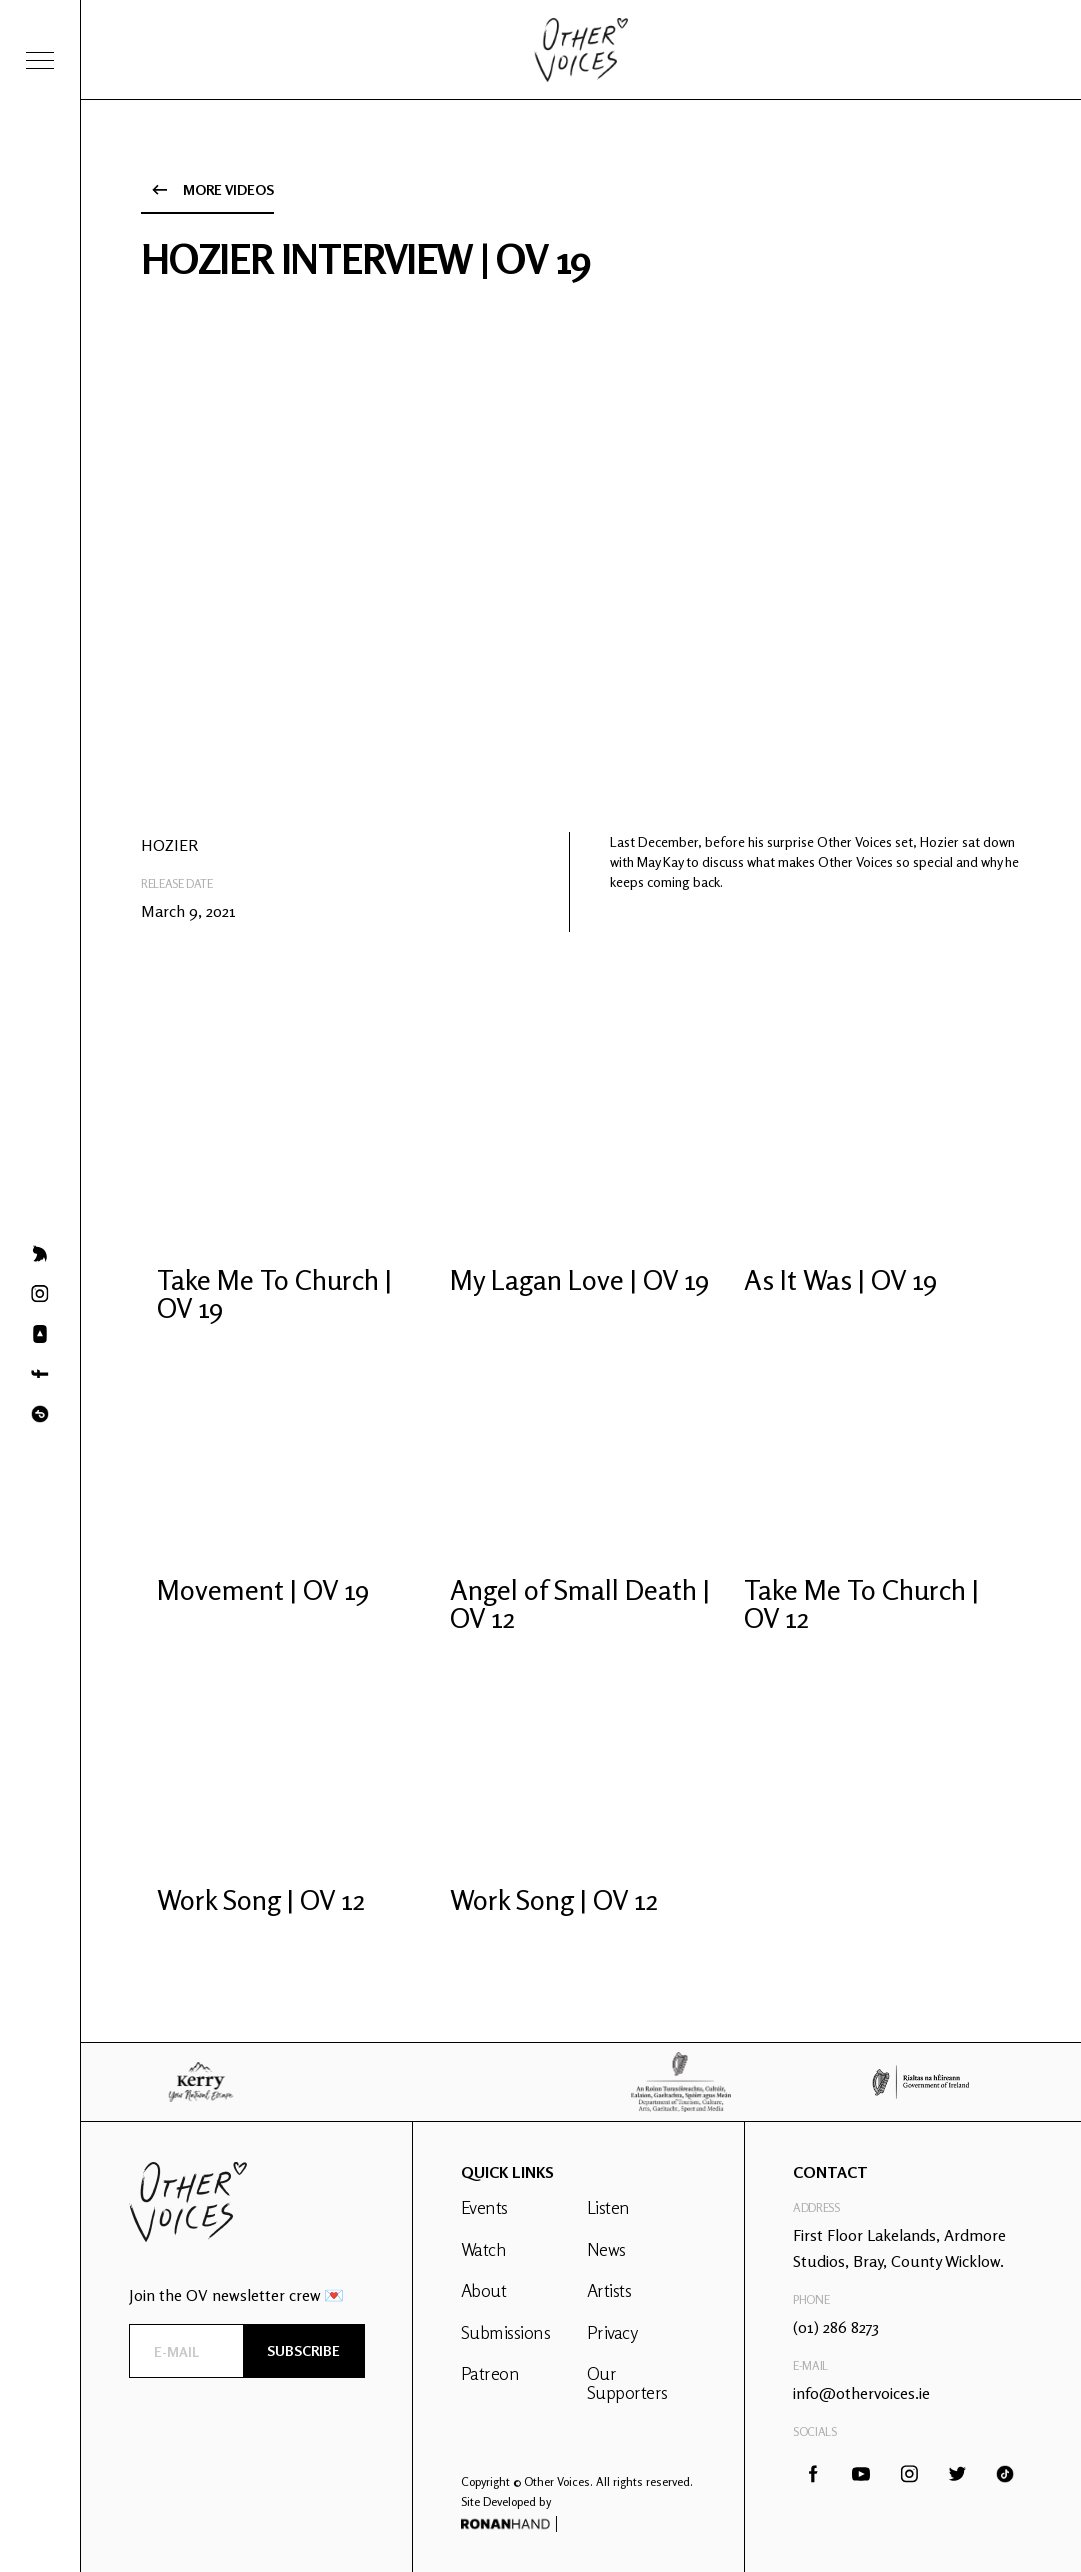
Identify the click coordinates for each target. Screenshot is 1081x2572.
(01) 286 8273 (836, 2327)
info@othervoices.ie (861, 2393)
